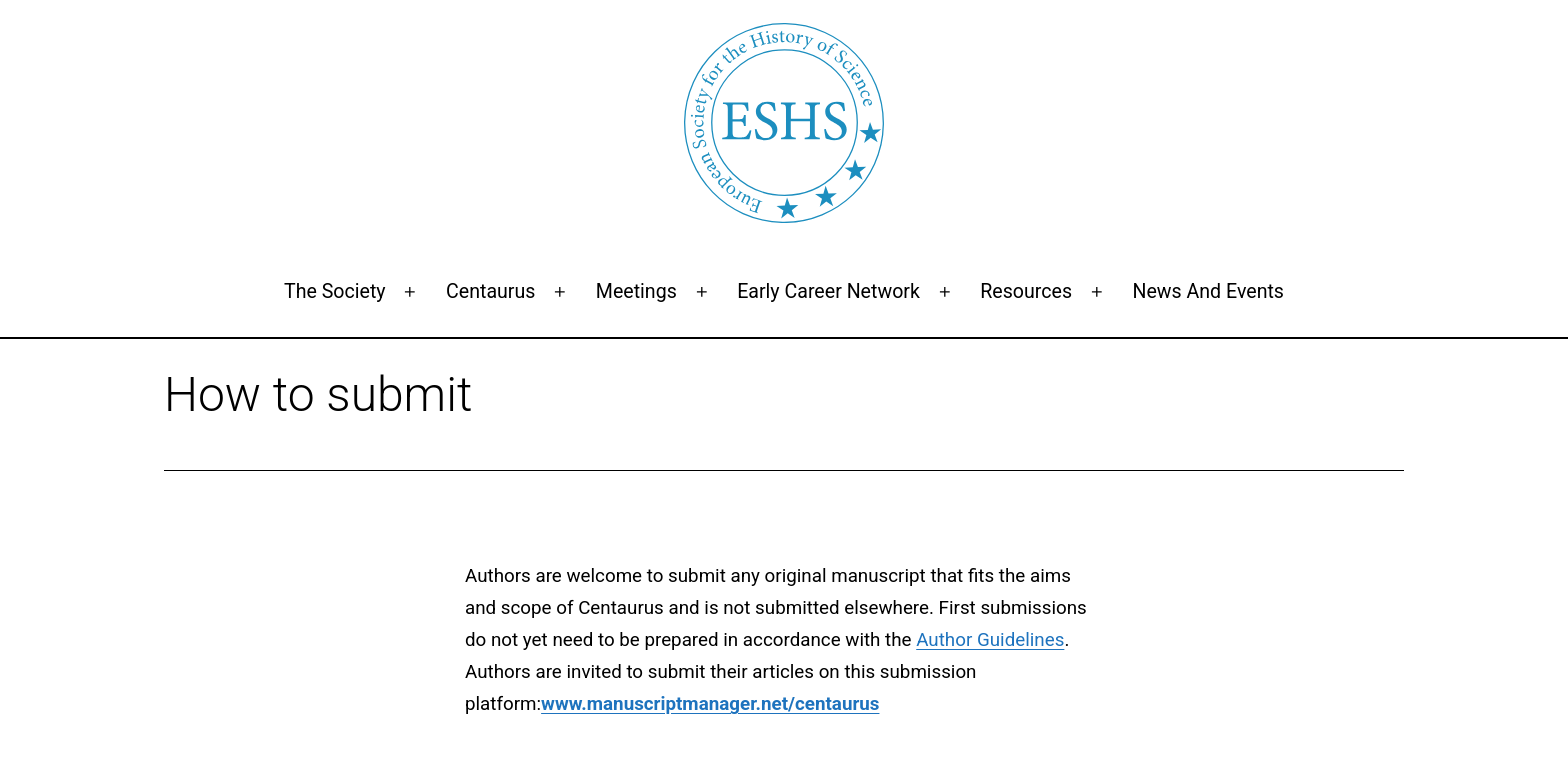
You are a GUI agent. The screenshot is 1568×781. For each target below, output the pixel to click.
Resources (1026, 291)
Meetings (636, 291)
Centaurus (490, 291)
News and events (1208, 291)
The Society (335, 291)
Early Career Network (828, 291)
